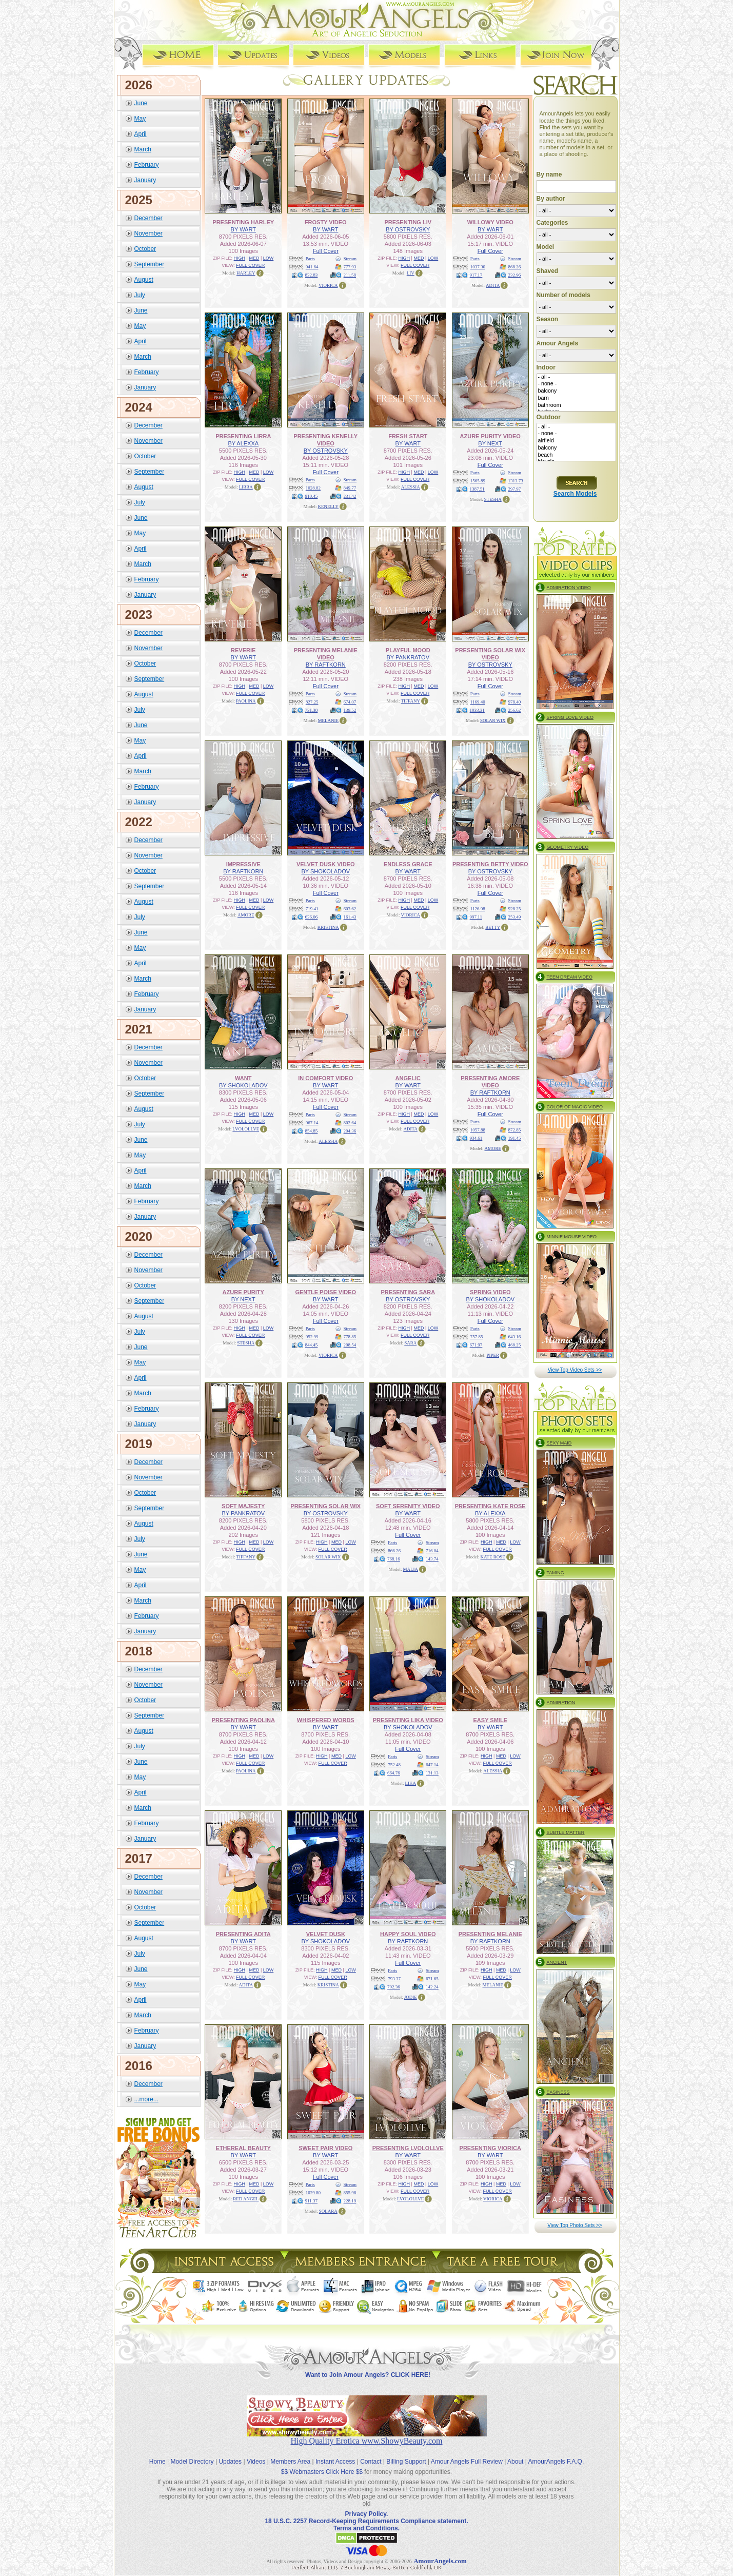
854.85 (311, 1130)
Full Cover (326, 250)
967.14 (312, 1122)
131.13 (432, 1772)
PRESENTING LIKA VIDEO (408, 1719)
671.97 (476, 1344)
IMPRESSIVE (243, 864)
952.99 (312, 1336)
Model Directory (192, 2452)
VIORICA (328, 284)
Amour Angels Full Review (467, 2452)
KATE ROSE (493, 1556)
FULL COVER (250, 264)
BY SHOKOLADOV (325, 871)
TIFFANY (410, 700)
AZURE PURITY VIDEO (490, 436)
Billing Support (406, 2452)
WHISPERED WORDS (325, 1719)
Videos (256, 2452)
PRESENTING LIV (407, 222)
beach (576, 454)
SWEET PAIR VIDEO (325, 2147)
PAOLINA (246, 700)
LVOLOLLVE (245, 1128)
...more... (146, 2098)
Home (157, 2452)
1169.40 (477, 701)
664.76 (393, 1772)
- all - (576, 376)
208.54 (350, 1344)
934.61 (476, 1137)
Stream (350, 258)
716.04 (432, 1550)
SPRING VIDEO (490, 1292)
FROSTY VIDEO (326, 222)
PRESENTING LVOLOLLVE (408, 2147)
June (141, 102)
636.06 (311, 916)
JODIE (410, 1996)
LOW (268, 257)
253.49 (514, 916)
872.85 (514, 1129)
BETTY (492, 926)
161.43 (350, 916)
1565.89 (477, 480)
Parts (310, 258)
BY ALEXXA (243, 443)
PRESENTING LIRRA (243, 436)
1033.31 (477, 709)
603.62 (350, 908)
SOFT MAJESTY (243, 1505)
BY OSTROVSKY (408, 229)
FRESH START (407, 436)
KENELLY (328, 506)
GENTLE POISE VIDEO (325, 1292)
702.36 (393, 1986)
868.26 (514, 266)
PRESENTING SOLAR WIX (325, 1505)
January (145, 179)
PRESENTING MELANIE (490, 1933)
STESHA (493, 498)
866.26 (394, 1550)
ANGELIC (408, 1078)
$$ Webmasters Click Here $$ (322, 2463)
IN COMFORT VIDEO (325, 1078)
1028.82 (313, 487)
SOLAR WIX (493, 720)
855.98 (350, 2192)
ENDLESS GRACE (408, 864)
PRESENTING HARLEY (243, 222)
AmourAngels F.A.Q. (556, 2452)
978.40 (514, 701)
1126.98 (477, 908)
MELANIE (328, 720)
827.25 (312, 701)
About (515, 2452)
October (145, 248)
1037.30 (477, 266)
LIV (410, 272)
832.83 (311, 274)
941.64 (312, 266)
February (146, 164)
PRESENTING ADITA (243, 1933)
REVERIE (243, 650)
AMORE (245, 914)
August (143, 279)
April (140, 133)
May (140, 118)
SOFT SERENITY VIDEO (408, 1505)
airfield (576, 440)
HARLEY (245, 272)
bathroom (576, 404)
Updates (230, 2452)
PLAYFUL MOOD (408, 650)
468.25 (514, 1344)
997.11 (476, 916)
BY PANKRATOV (407, 657)
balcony (576, 391)
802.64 (350, 1122)
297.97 (514, 488)
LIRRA (246, 486)
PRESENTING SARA (408, 1292)
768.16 (393, 1558)
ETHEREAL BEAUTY (243, 2147)
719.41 (312, 908)
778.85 (350, 1336)
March (142, 148)
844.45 (311, 1344)
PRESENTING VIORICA (490, 2147)
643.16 (514, 1336)
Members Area (290, 2452)
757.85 (476, 1336)
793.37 (394, 1978)
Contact (370, 2452)
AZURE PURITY (243, 1292)
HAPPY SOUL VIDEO (407, 1933)
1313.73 (515, 480)
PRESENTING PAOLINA (243, 1719)
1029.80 (313, 2192)
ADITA (493, 284)
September (149, 263)
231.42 (350, 495)
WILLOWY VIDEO (490, 222)
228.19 (350, 2200)
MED (254, 257)
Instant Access (335, 2452)
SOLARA (328, 2210)
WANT (243, 1078)
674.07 (350, 701)
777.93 (350, 266)
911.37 (311, 2200)
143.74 (432, 1558)
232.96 (514, 274)
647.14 (432, 1764)
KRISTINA (328, 926)
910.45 (311, 495)
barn (576, 397)
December (148, 217)
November (148, 233)
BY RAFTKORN (326, 664)
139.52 (350, 709)
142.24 (432, 1986)
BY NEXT (490, 443)
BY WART (243, 229)
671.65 (432, 1978)
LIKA (411, 1782)
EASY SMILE (490, 1719)
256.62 (514, 709)
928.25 (514, 908)
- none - (576, 383)
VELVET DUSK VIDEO (325, 864)
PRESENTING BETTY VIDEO (490, 864)
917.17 (476, 274)
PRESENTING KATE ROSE (490, 1505)
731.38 (311, 709)
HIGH (240, 257)
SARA (410, 1342)
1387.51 (477, 488)
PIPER (492, 1354)
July (139, 294)
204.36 (350, 1130)
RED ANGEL (246, 2198)
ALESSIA (410, 486)
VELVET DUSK (325, 1933)
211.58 (350, 274)
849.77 (350, 487)
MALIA (411, 1568)
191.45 (514, 1137)
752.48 (394, 1764)
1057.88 (477, 1129)
